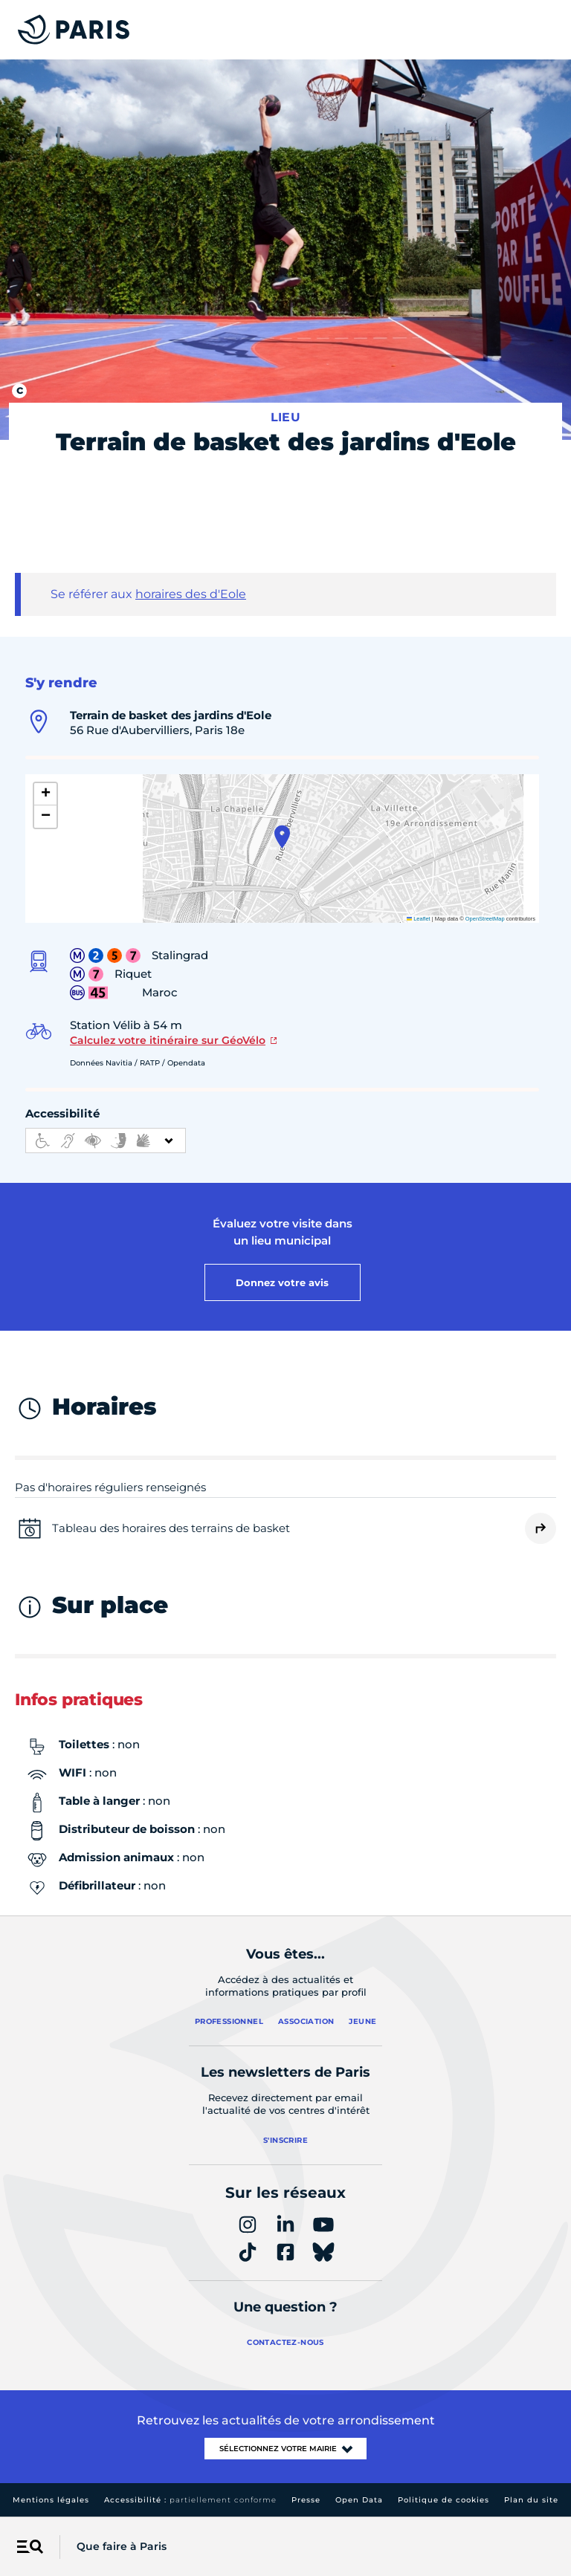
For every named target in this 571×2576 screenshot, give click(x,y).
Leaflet (418, 918)
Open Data (359, 2500)
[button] (282, 837)
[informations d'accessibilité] (105, 1140)
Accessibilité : (190, 2500)
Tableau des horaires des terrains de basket (171, 1528)
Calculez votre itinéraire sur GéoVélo (167, 1040)
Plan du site (531, 2500)
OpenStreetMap (485, 918)
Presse (305, 2500)
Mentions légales (51, 2500)
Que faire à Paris (122, 2546)
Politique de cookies (443, 2500)
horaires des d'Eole (190, 594)
